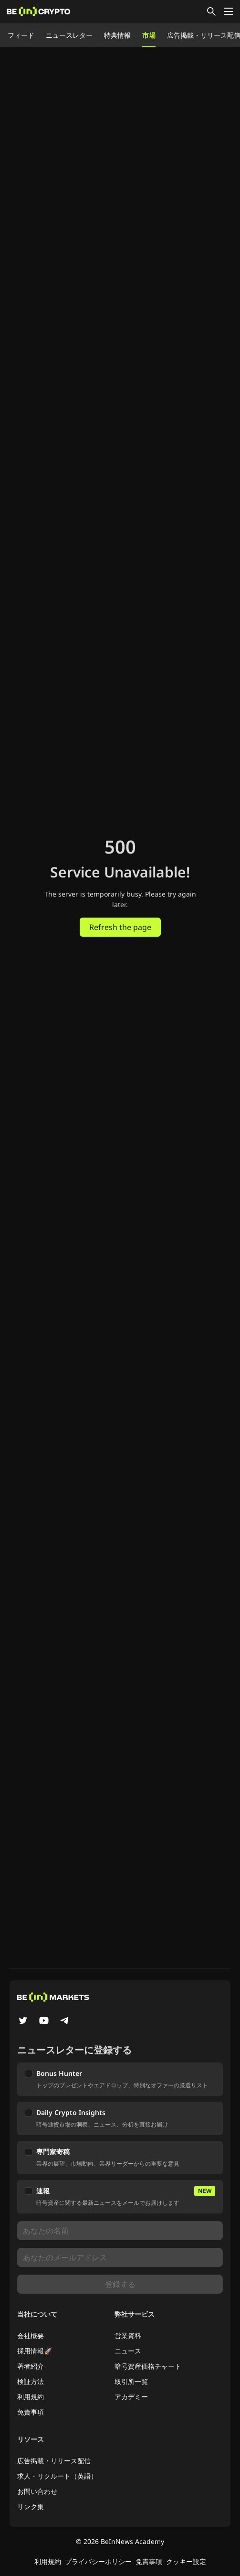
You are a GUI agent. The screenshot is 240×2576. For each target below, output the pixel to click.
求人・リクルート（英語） (57, 2475)
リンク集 (30, 2506)
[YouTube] (44, 2021)
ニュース (128, 2350)
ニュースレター (69, 35)
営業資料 (128, 2335)
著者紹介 (30, 2366)
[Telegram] (65, 2021)
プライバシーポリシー (98, 2561)
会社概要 (30, 2335)
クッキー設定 (186, 2561)
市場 (149, 35)
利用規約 (30, 2396)
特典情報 (117, 35)
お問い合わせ (37, 2491)
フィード (21, 35)
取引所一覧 (131, 2381)
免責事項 (30, 2411)
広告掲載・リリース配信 (54, 2460)
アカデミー (131, 2396)
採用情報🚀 (34, 2350)
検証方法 (30, 2381)
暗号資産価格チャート (148, 2366)
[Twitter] (23, 2021)
